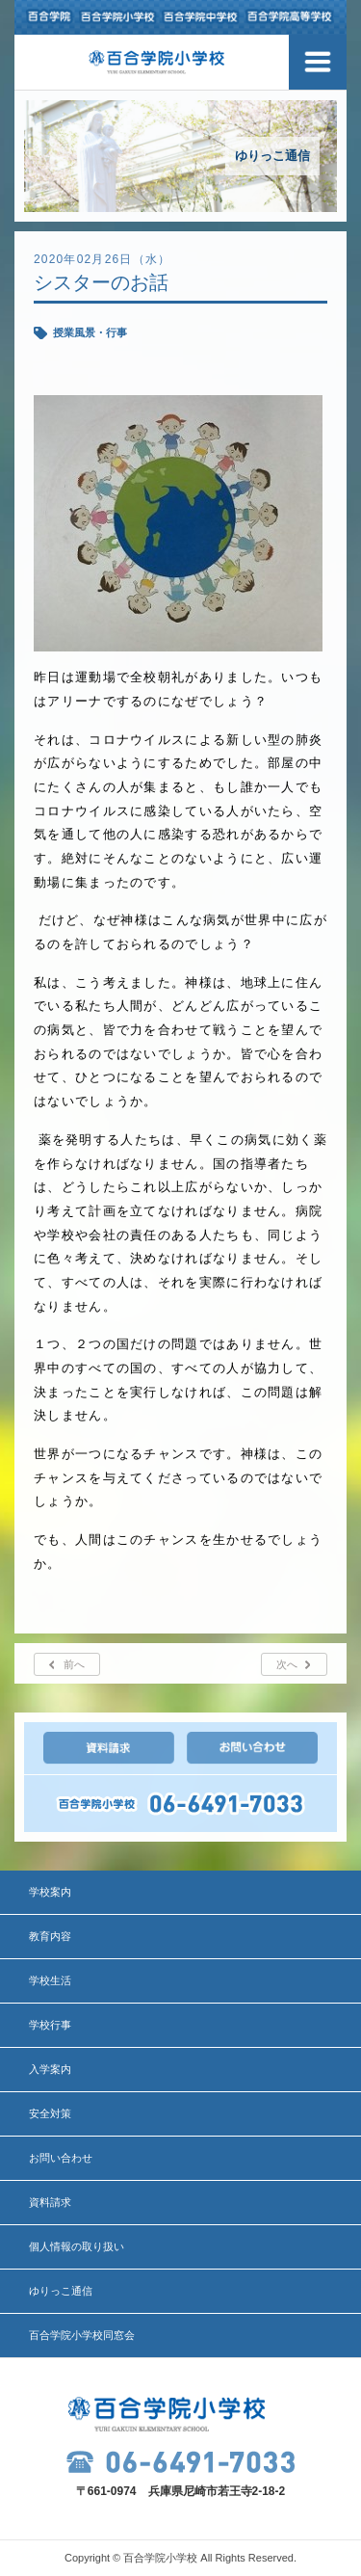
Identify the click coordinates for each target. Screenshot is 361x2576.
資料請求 (50, 2202)
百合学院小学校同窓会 (82, 2335)
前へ (74, 1664)
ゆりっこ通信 (60, 2291)
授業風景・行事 (90, 332)
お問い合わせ (60, 2158)
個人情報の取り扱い (76, 2246)
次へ (286, 1664)
